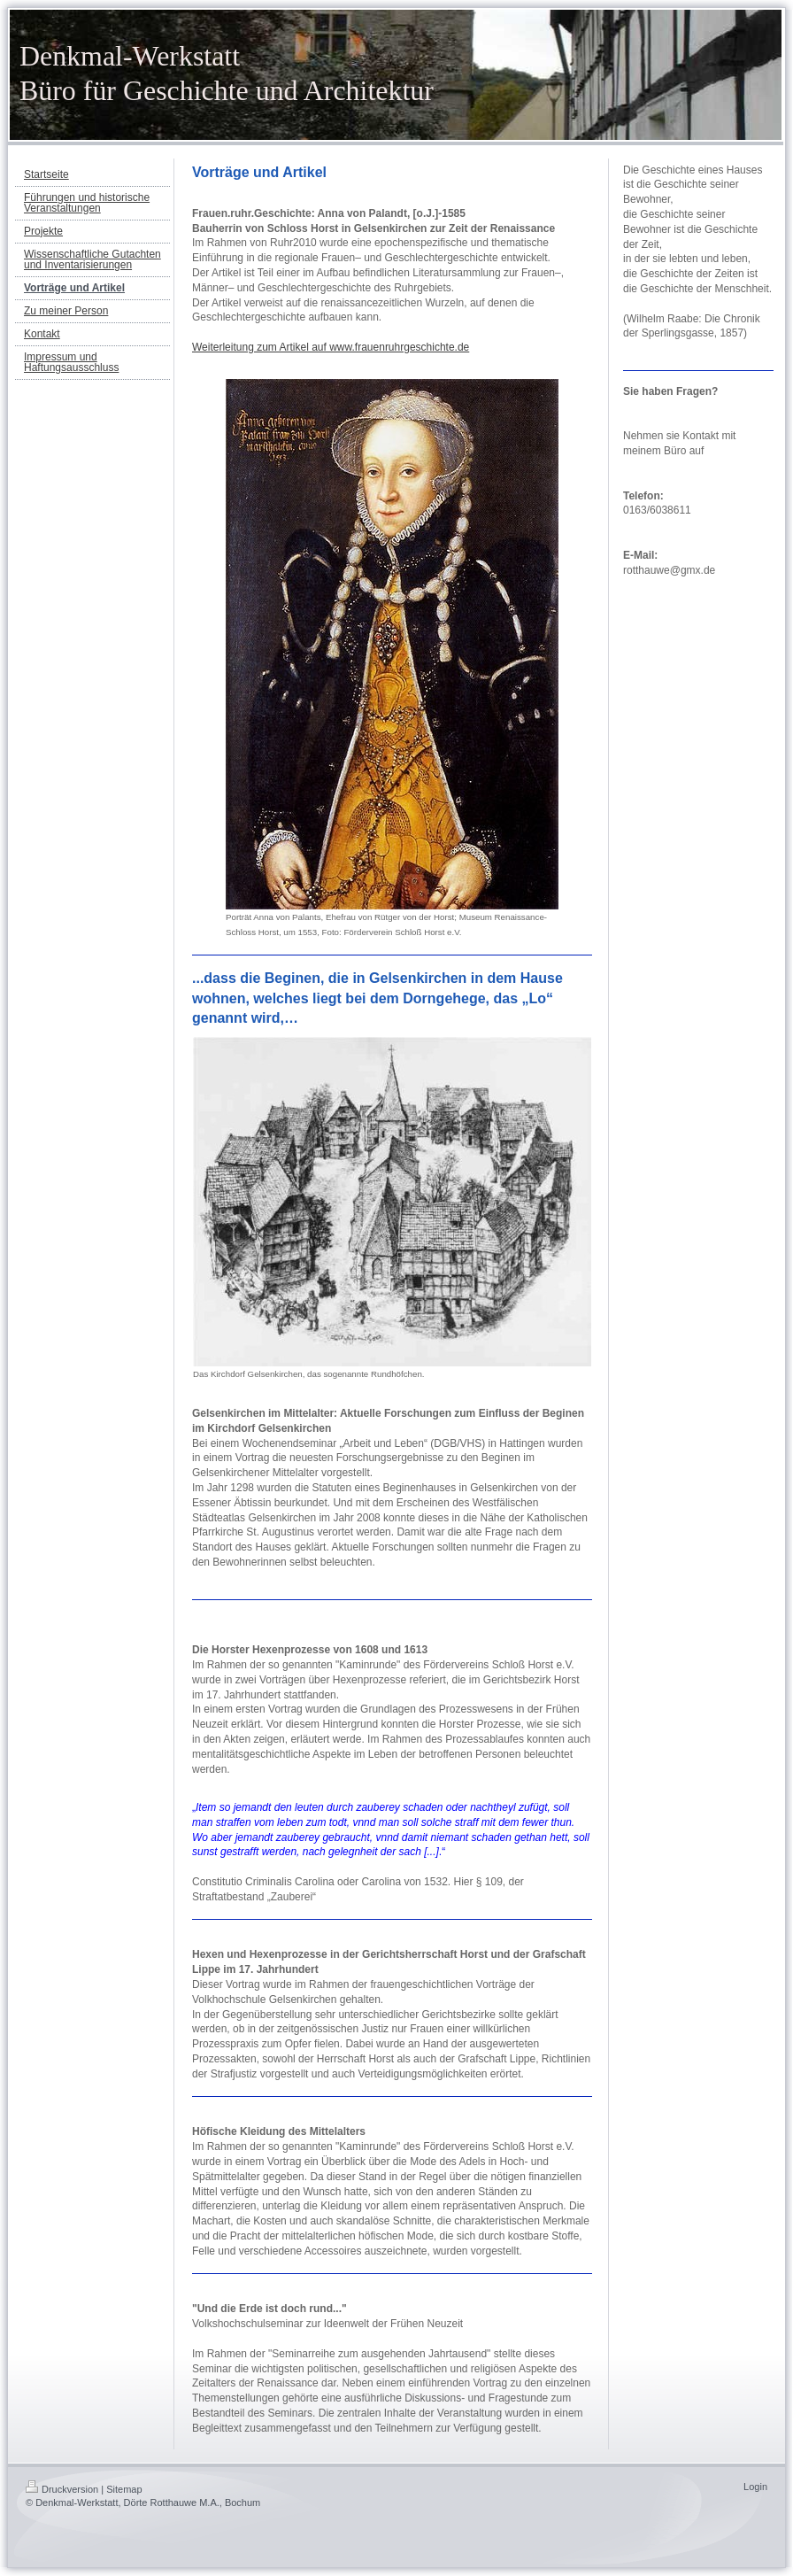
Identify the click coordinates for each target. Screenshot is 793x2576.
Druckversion (62, 2489)
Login (755, 2486)
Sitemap (124, 2489)
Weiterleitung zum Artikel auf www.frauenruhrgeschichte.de (330, 347)
